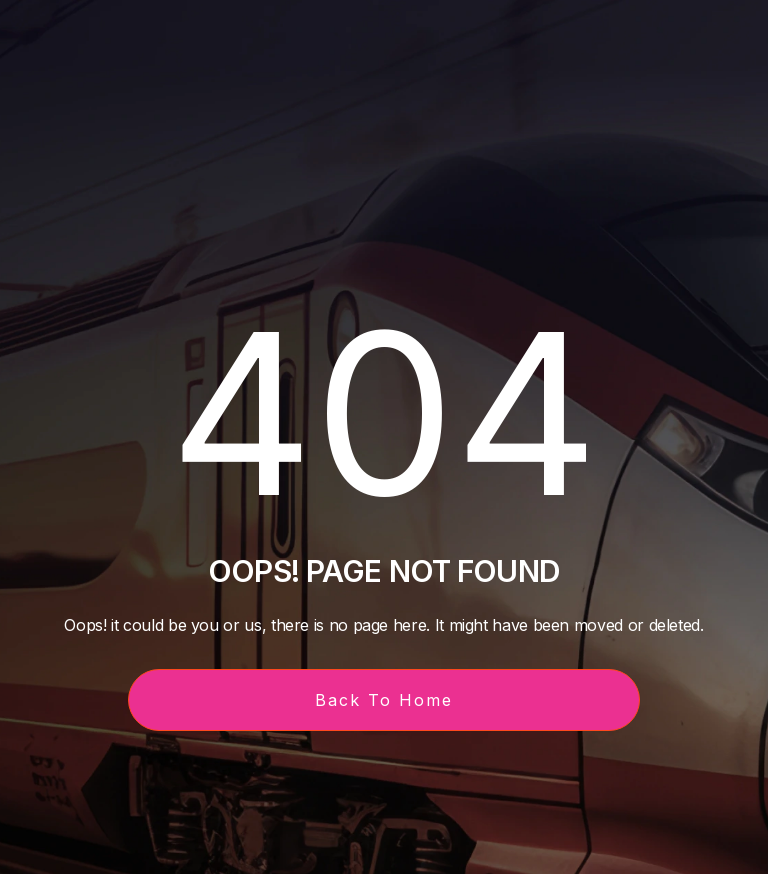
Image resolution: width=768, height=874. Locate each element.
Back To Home (384, 700)
